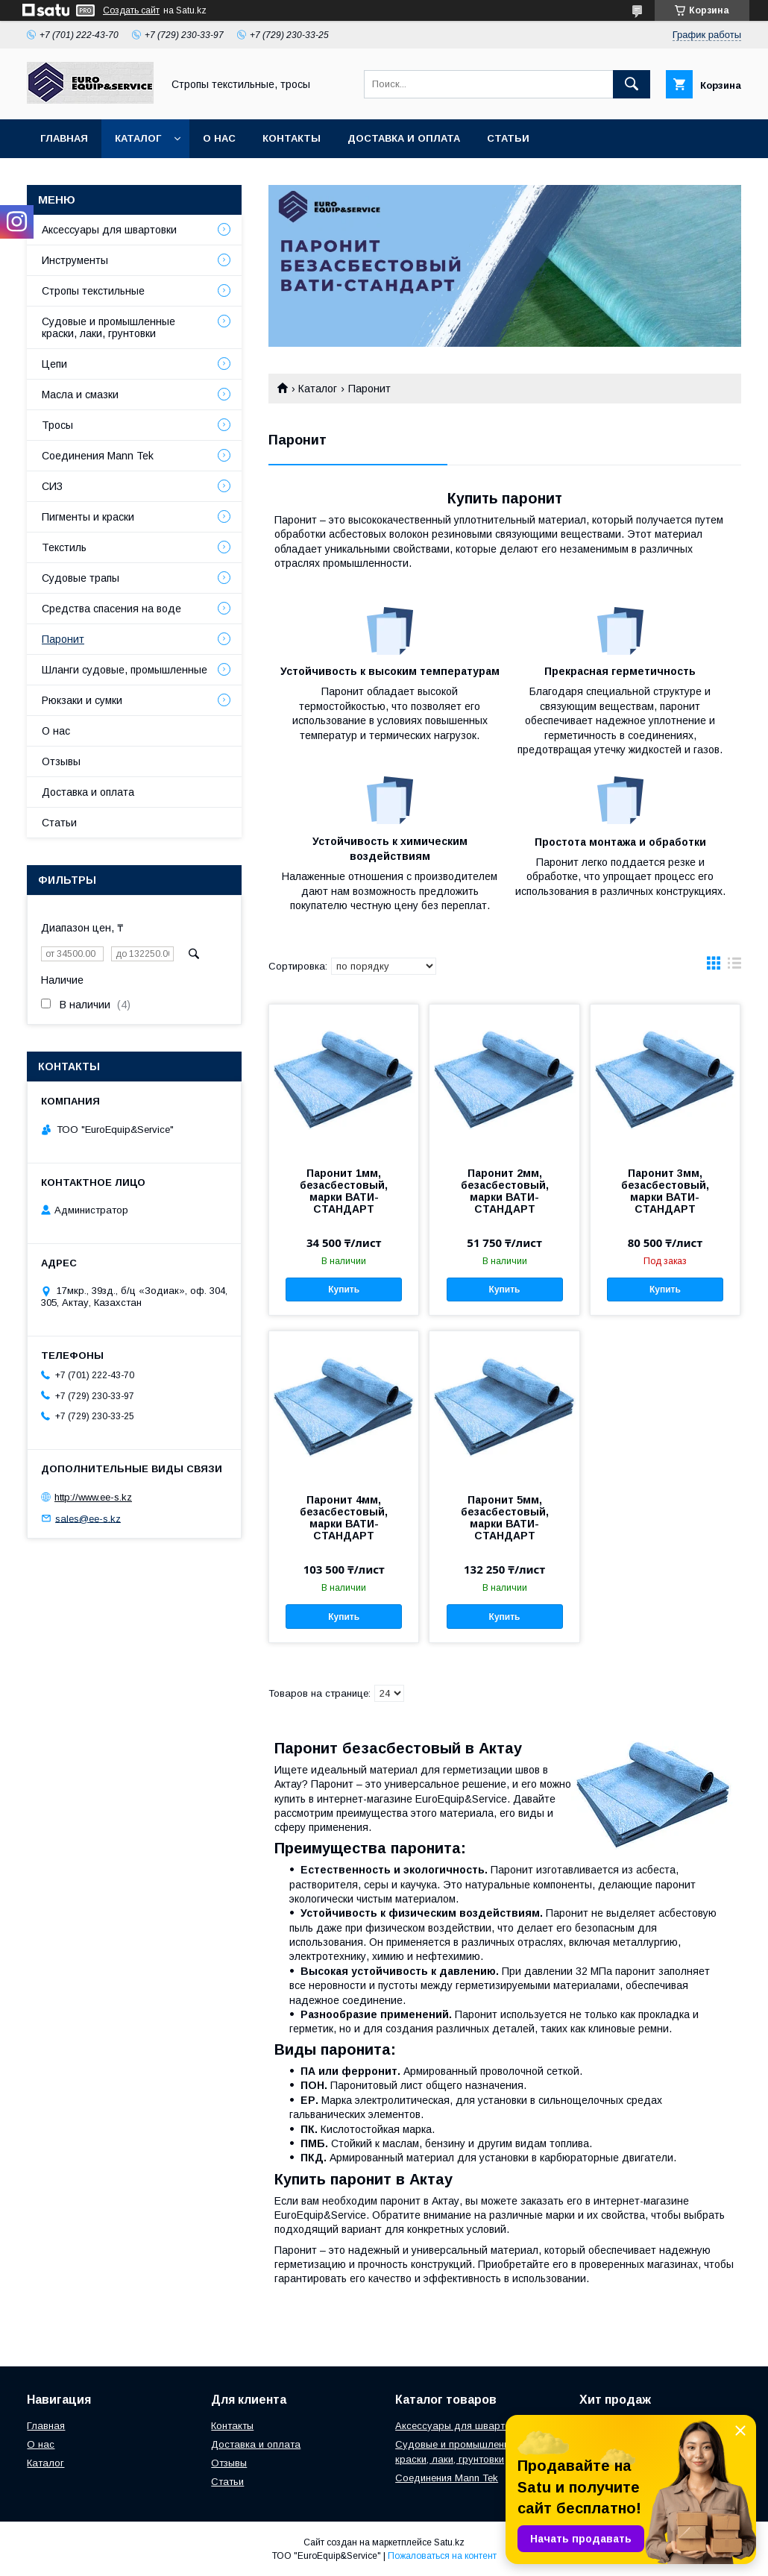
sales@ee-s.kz (88, 1518)
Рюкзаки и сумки (82, 700)
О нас (219, 138)
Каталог (138, 138)
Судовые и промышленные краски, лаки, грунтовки (108, 327)
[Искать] (631, 84)
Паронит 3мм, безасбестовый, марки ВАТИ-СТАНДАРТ (665, 1191)
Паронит (63, 639)
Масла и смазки (80, 394)
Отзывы (61, 761)
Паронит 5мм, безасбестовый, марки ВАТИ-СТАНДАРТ (505, 1518)
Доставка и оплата (403, 138)
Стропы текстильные (93, 291)
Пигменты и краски (88, 517)
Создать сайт (131, 10)
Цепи (54, 364)
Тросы (57, 425)
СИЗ (52, 486)
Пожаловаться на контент (442, 2556)
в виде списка (734, 966)
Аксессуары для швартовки (109, 230)
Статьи (508, 138)
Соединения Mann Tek (98, 456)
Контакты (291, 138)
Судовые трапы (80, 578)
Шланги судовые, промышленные (124, 670)
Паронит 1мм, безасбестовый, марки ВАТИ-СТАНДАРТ (344, 1191)
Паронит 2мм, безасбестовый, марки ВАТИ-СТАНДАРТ (505, 1191)
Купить (343, 1289)
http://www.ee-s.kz (93, 1497)
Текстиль (64, 547)
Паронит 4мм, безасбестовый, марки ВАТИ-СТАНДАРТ (344, 1518)
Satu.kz (449, 2542)
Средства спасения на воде (111, 609)
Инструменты (75, 260)
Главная (64, 138)
